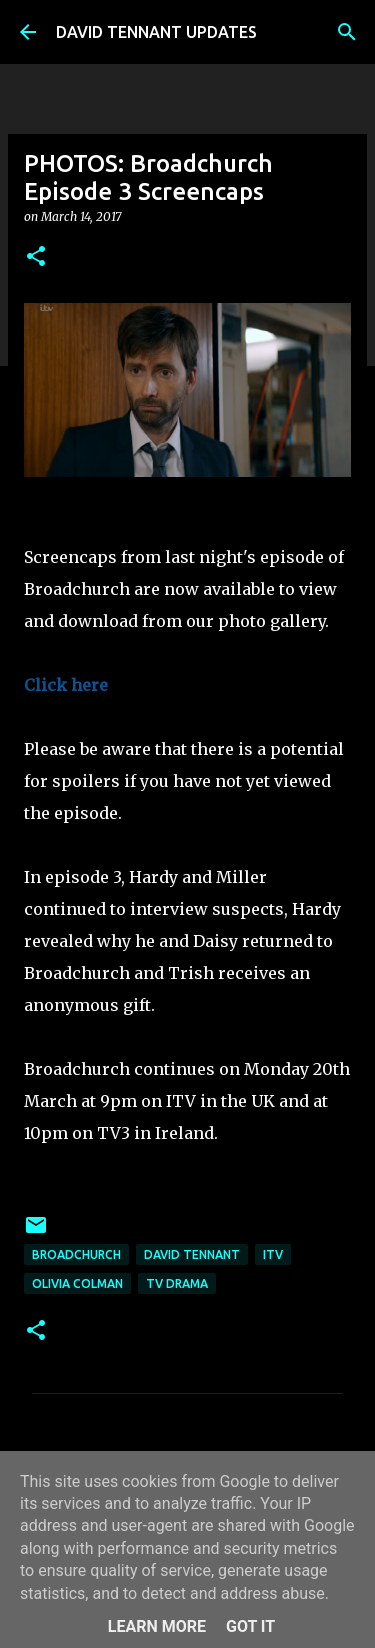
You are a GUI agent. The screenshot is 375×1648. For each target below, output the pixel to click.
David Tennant (192, 1254)
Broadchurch (76, 1254)
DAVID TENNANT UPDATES (156, 32)
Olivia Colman (77, 1283)
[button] (36, 257)
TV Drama (177, 1283)
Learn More (157, 1626)
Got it (250, 1626)
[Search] (347, 32)
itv (273, 1254)
